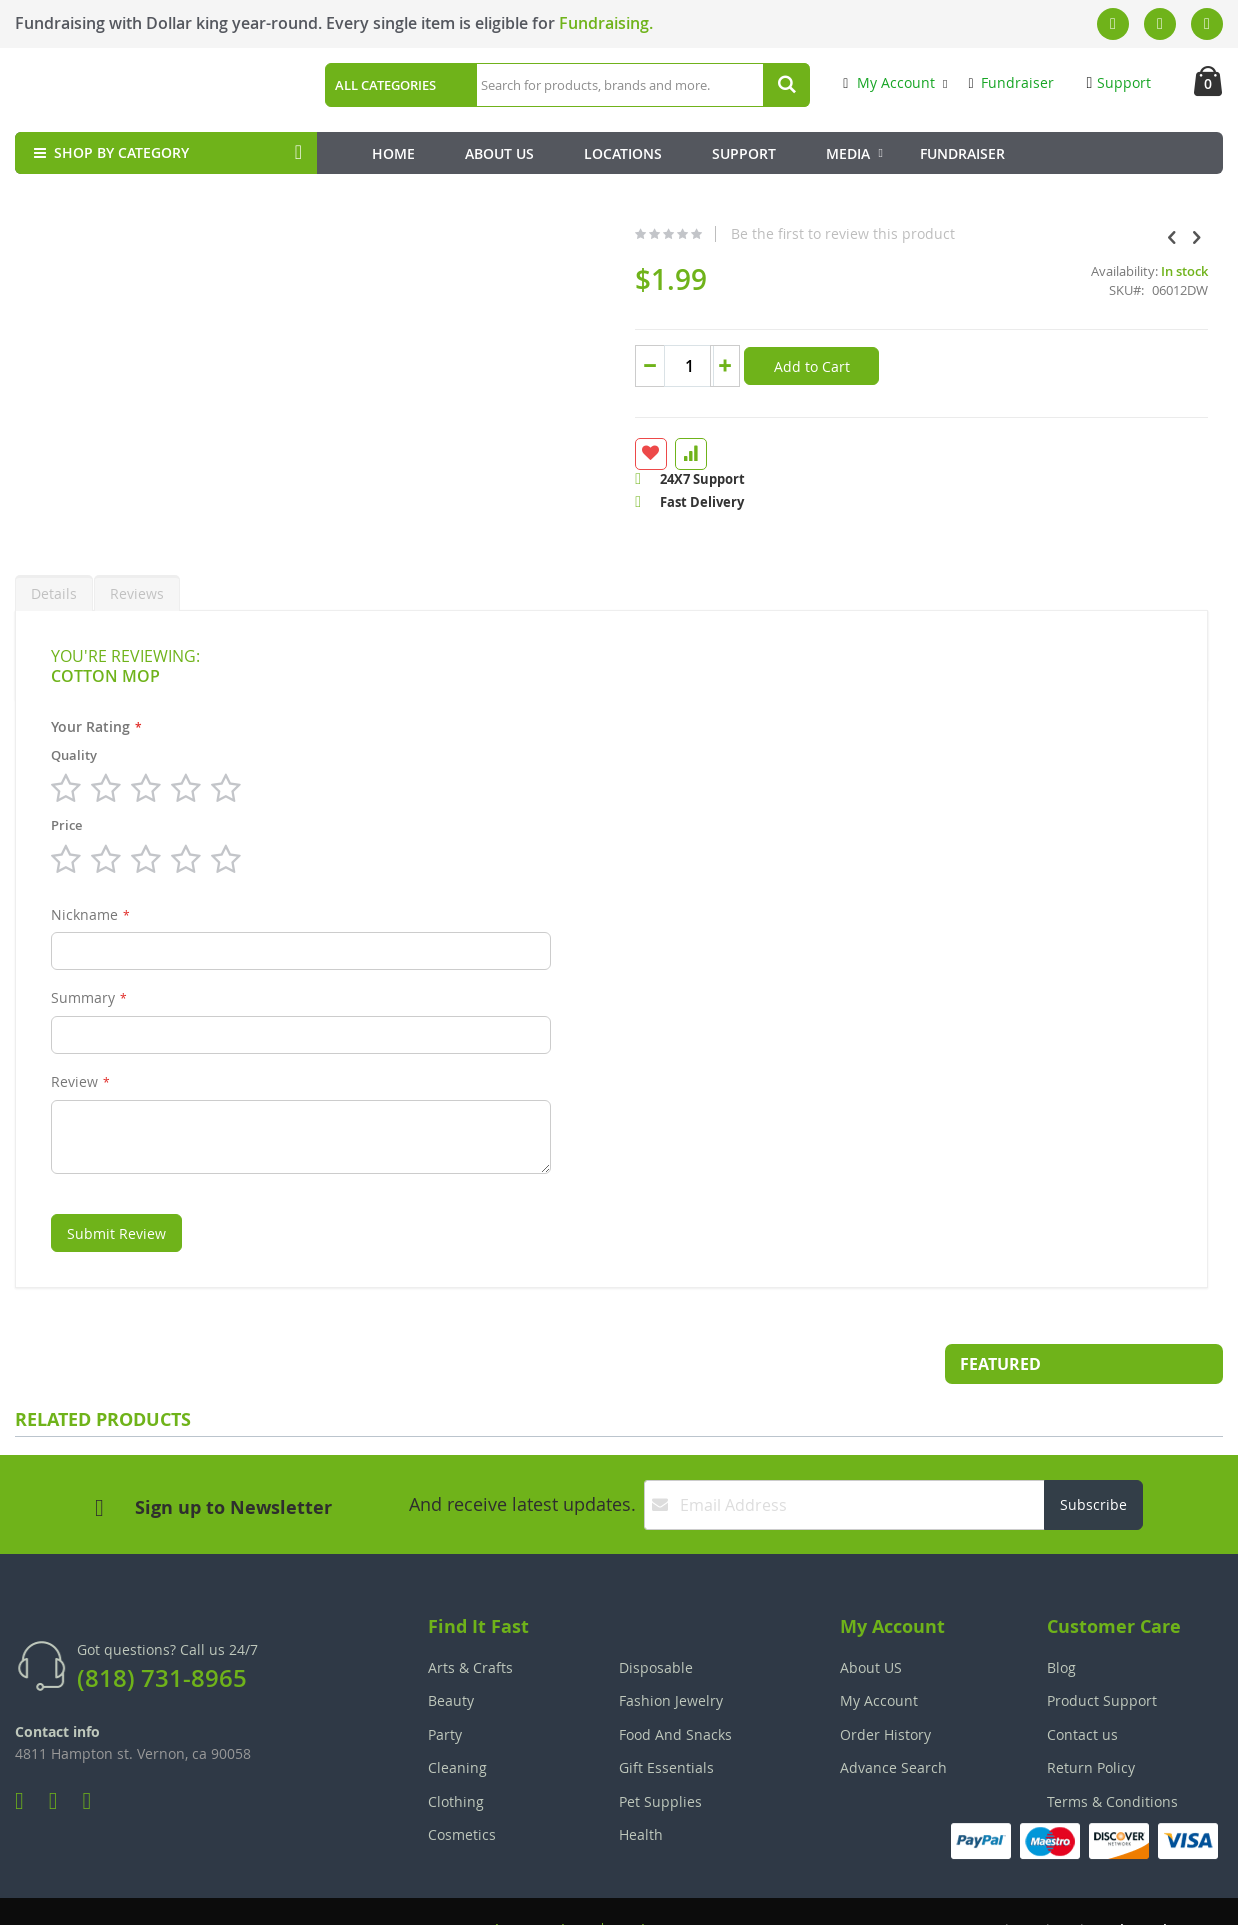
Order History (885, 1686)
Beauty (451, 1652)
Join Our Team (676, 1881)
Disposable (656, 1619)
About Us (499, 153)
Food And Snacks (675, 1686)
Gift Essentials (666, 1719)
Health (641, 1786)
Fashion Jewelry (671, 1652)
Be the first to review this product (694, 234)
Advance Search (893, 1719)
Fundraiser (1010, 82)
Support (1119, 82)
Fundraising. (606, 23)
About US (871, 1619)
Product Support (1102, 1652)
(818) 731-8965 (162, 1630)
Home (393, 153)
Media (848, 153)
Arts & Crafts (470, 1619)
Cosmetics (462, 1786)
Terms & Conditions (1112, 1753)
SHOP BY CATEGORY (109, 152)
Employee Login (519, 1881)
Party (445, 1686)
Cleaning (457, 1719)
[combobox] (640, 85)
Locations (623, 153)
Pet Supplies (660, 1753)
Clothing (456, 1753)
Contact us (1082, 1686)
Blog (1061, 1619)
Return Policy (1091, 1719)
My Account (889, 82)
